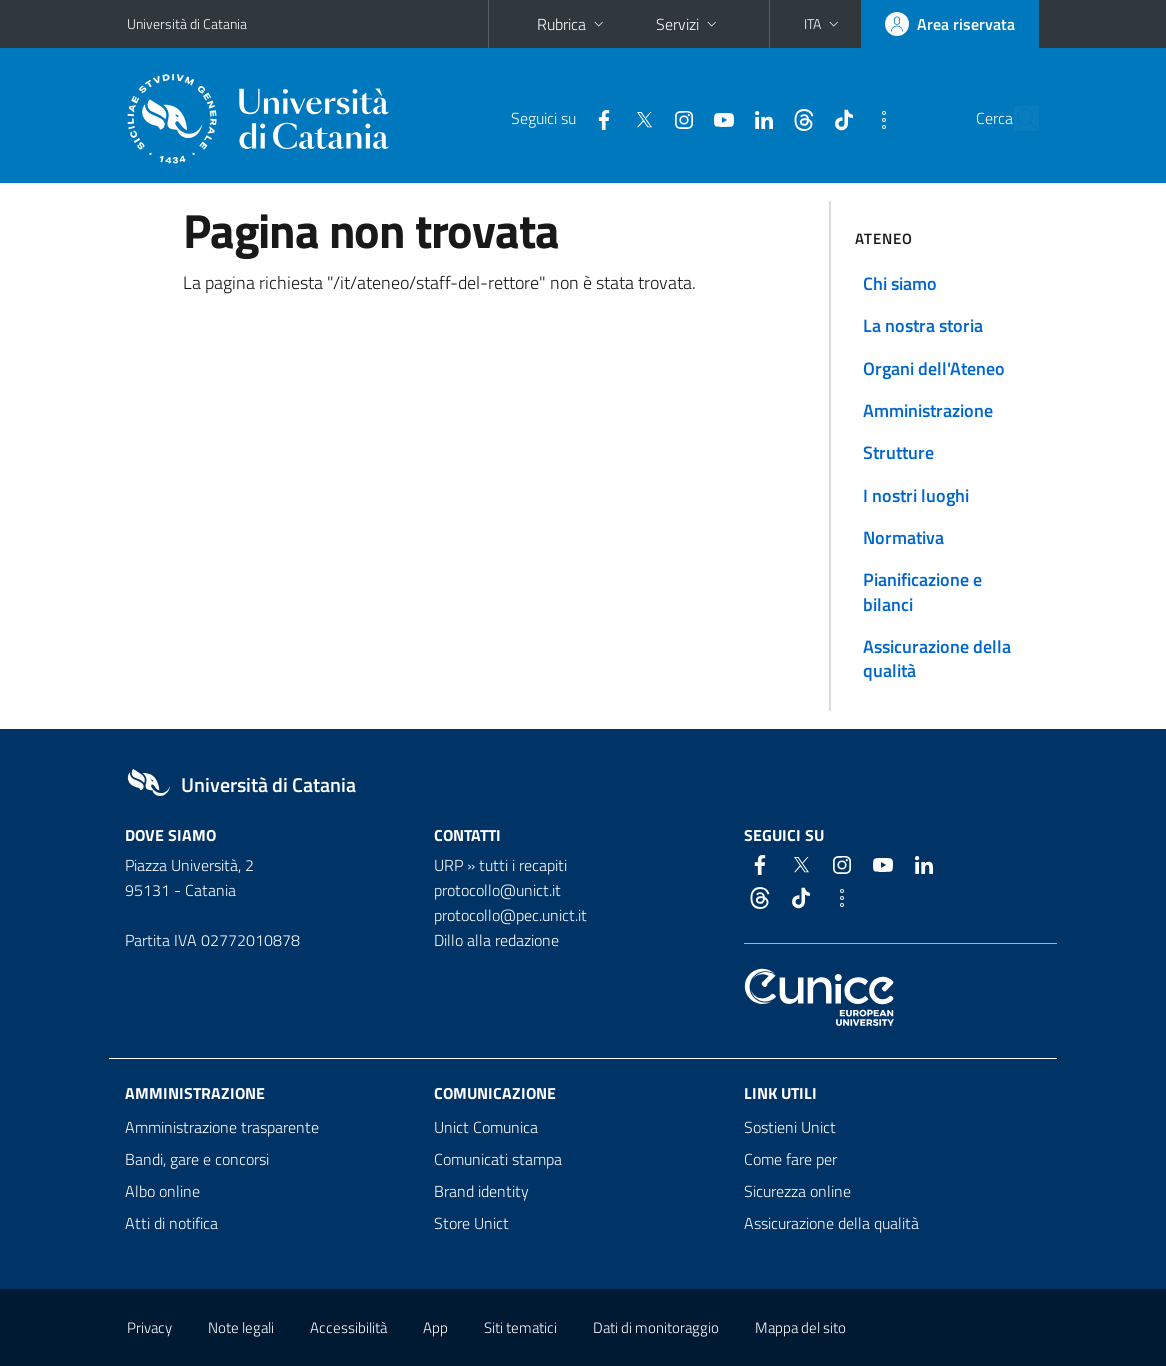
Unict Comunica (486, 1127)
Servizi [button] (688, 24)
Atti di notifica (171, 1223)
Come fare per (790, 1159)
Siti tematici (520, 1327)
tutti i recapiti (523, 865)
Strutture (898, 452)
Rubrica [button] (572, 24)
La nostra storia (923, 325)
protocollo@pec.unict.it (510, 915)
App (435, 1327)
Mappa (800, 1327)
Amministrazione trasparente (222, 1127)
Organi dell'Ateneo (934, 368)
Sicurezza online (797, 1191)
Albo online (162, 1191)
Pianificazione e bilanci (922, 591)
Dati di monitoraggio (656, 1327)
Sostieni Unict (790, 1127)
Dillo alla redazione (496, 940)
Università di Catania (187, 23)
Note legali (241, 1327)
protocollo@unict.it (497, 890)
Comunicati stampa (498, 1159)
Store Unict (471, 1223)
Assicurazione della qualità (937, 658)
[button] (823, 24)
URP (448, 865)
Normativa (903, 537)
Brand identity (481, 1191)
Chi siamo (900, 283)
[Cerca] (1020, 119)
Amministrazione (928, 410)
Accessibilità (348, 1327)
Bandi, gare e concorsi (197, 1159)
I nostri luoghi (916, 495)
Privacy (149, 1327)
